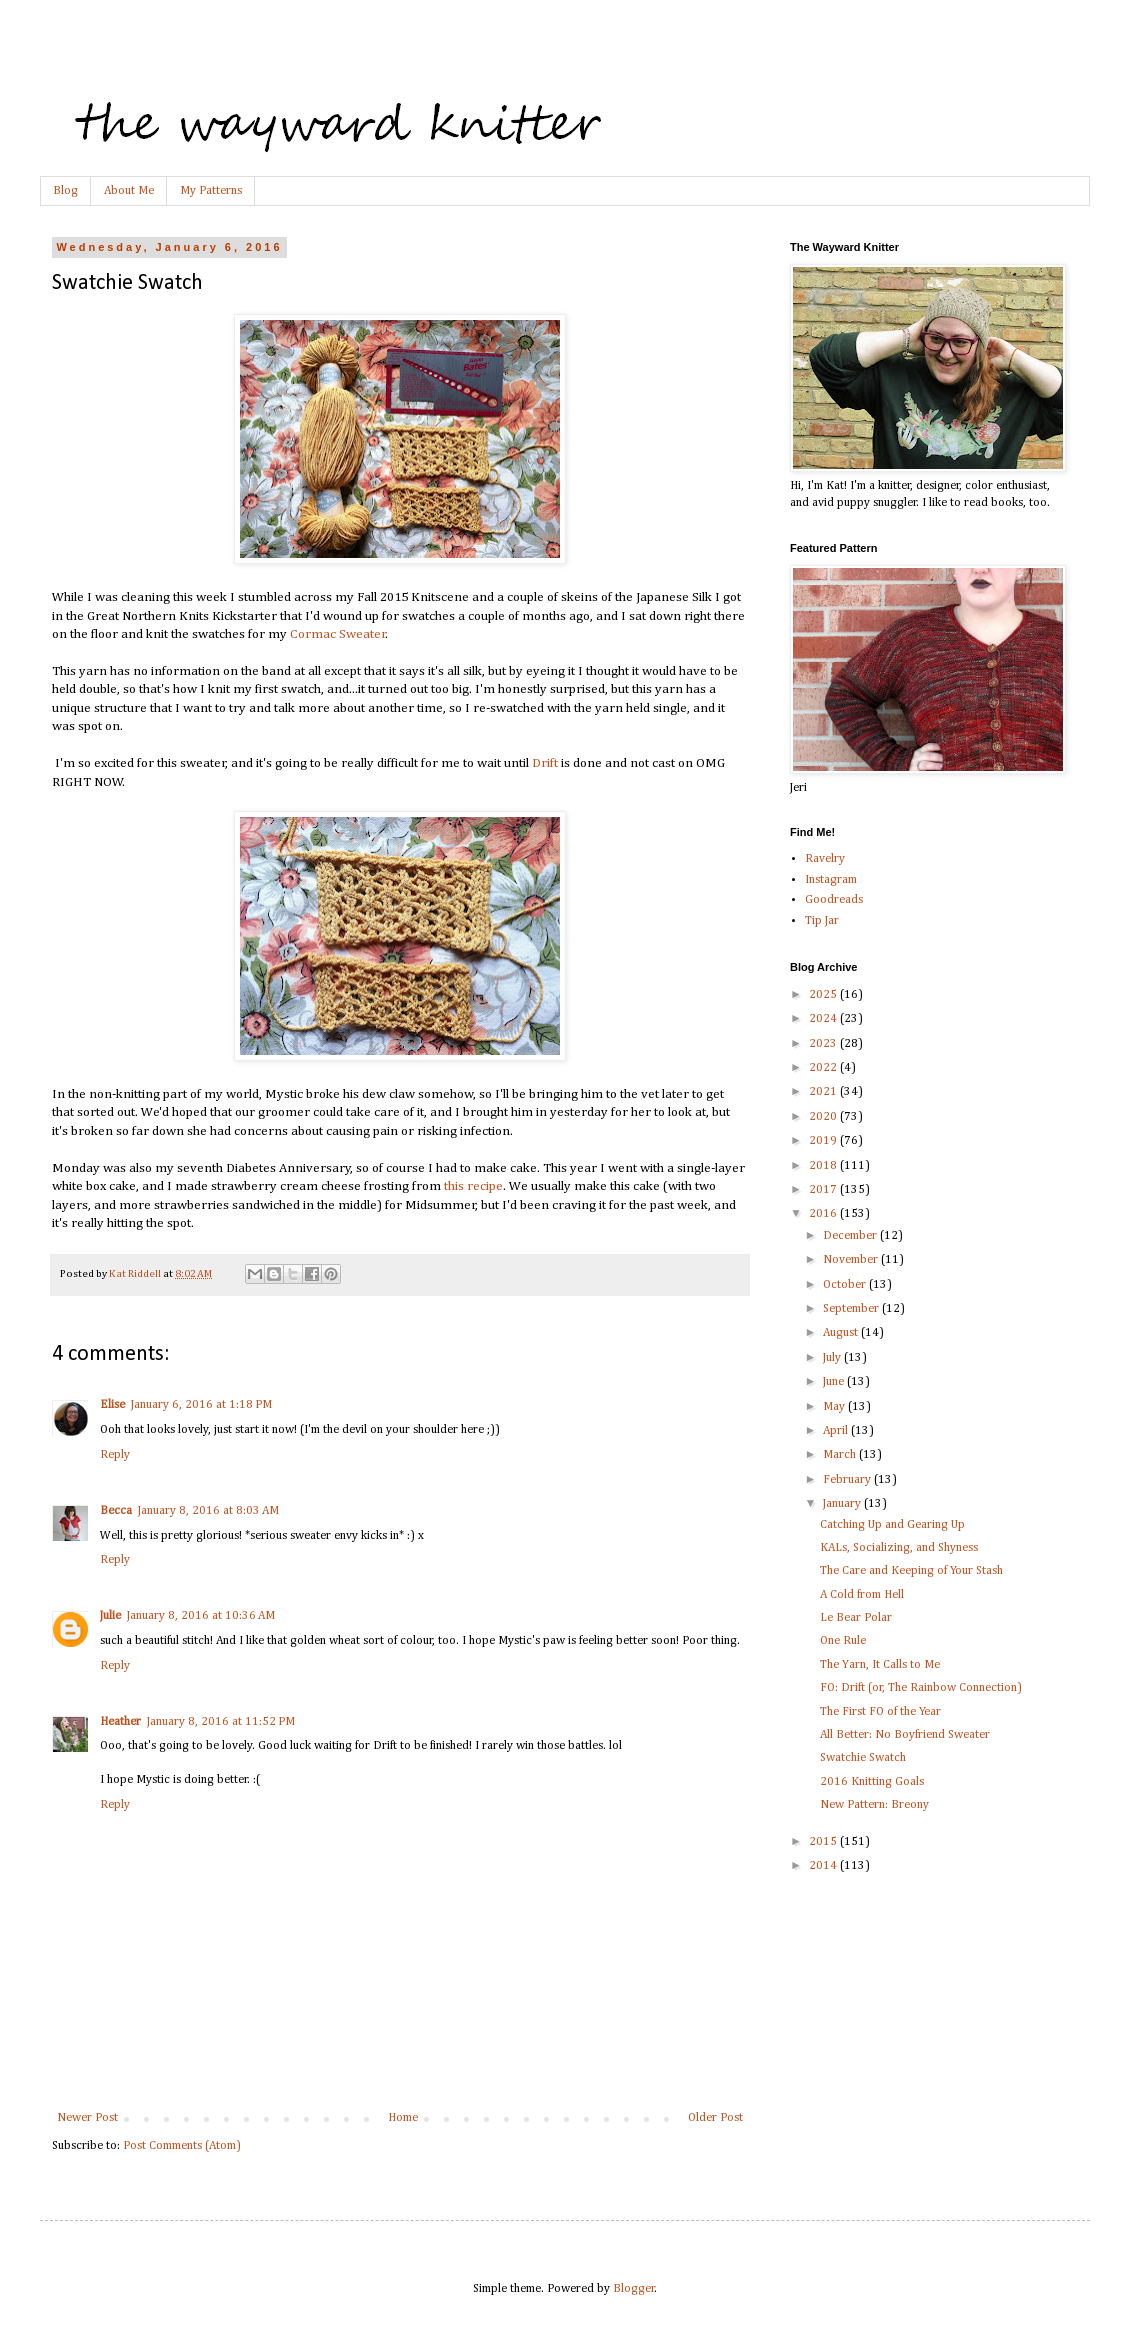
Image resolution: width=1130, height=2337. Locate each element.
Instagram (831, 880)
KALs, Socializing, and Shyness (899, 1548)
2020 (824, 1117)
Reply (115, 1455)
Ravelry (825, 859)
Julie (110, 1616)
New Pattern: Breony (874, 1805)
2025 (824, 995)
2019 (824, 1141)
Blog (65, 191)
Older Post (715, 2118)
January (843, 1504)
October (846, 1285)
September (852, 1309)
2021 (824, 1092)
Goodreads (834, 900)
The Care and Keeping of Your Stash (911, 1571)
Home (403, 2118)
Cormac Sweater (338, 634)
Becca (116, 1511)
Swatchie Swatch (863, 1758)
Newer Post (87, 2118)
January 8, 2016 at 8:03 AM (208, 1511)
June (835, 1382)
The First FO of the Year (880, 1712)
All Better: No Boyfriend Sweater (905, 1735)
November (852, 1260)
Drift (545, 763)
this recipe (473, 1186)
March (841, 1455)
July (833, 1358)
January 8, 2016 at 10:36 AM (201, 1616)
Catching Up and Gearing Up (892, 1525)
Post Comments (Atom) (182, 2146)
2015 (824, 1842)
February (848, 1480)
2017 (824, 1190)
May (835, 1407)
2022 (824, 1068)
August (842, 1333)
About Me (129, 191)
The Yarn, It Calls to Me (880, 1665)
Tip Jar (822, 921)
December (851, 1236)
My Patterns (211, 191)
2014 (824, 1866)
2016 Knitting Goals (872, 1782)
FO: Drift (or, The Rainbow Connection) (921, 1688)
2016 (824, 1214)
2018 (824, 1166)
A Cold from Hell (862, 1595)
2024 (824, 1019)
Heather (120, 1722)
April (837, 1431)
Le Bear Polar (856, 1618)
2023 (824, 1044)
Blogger (634, 2289)
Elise (112, 1405)
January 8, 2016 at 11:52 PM (221, 1722)
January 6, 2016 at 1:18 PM (201, 1405)
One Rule (843, 1641)
